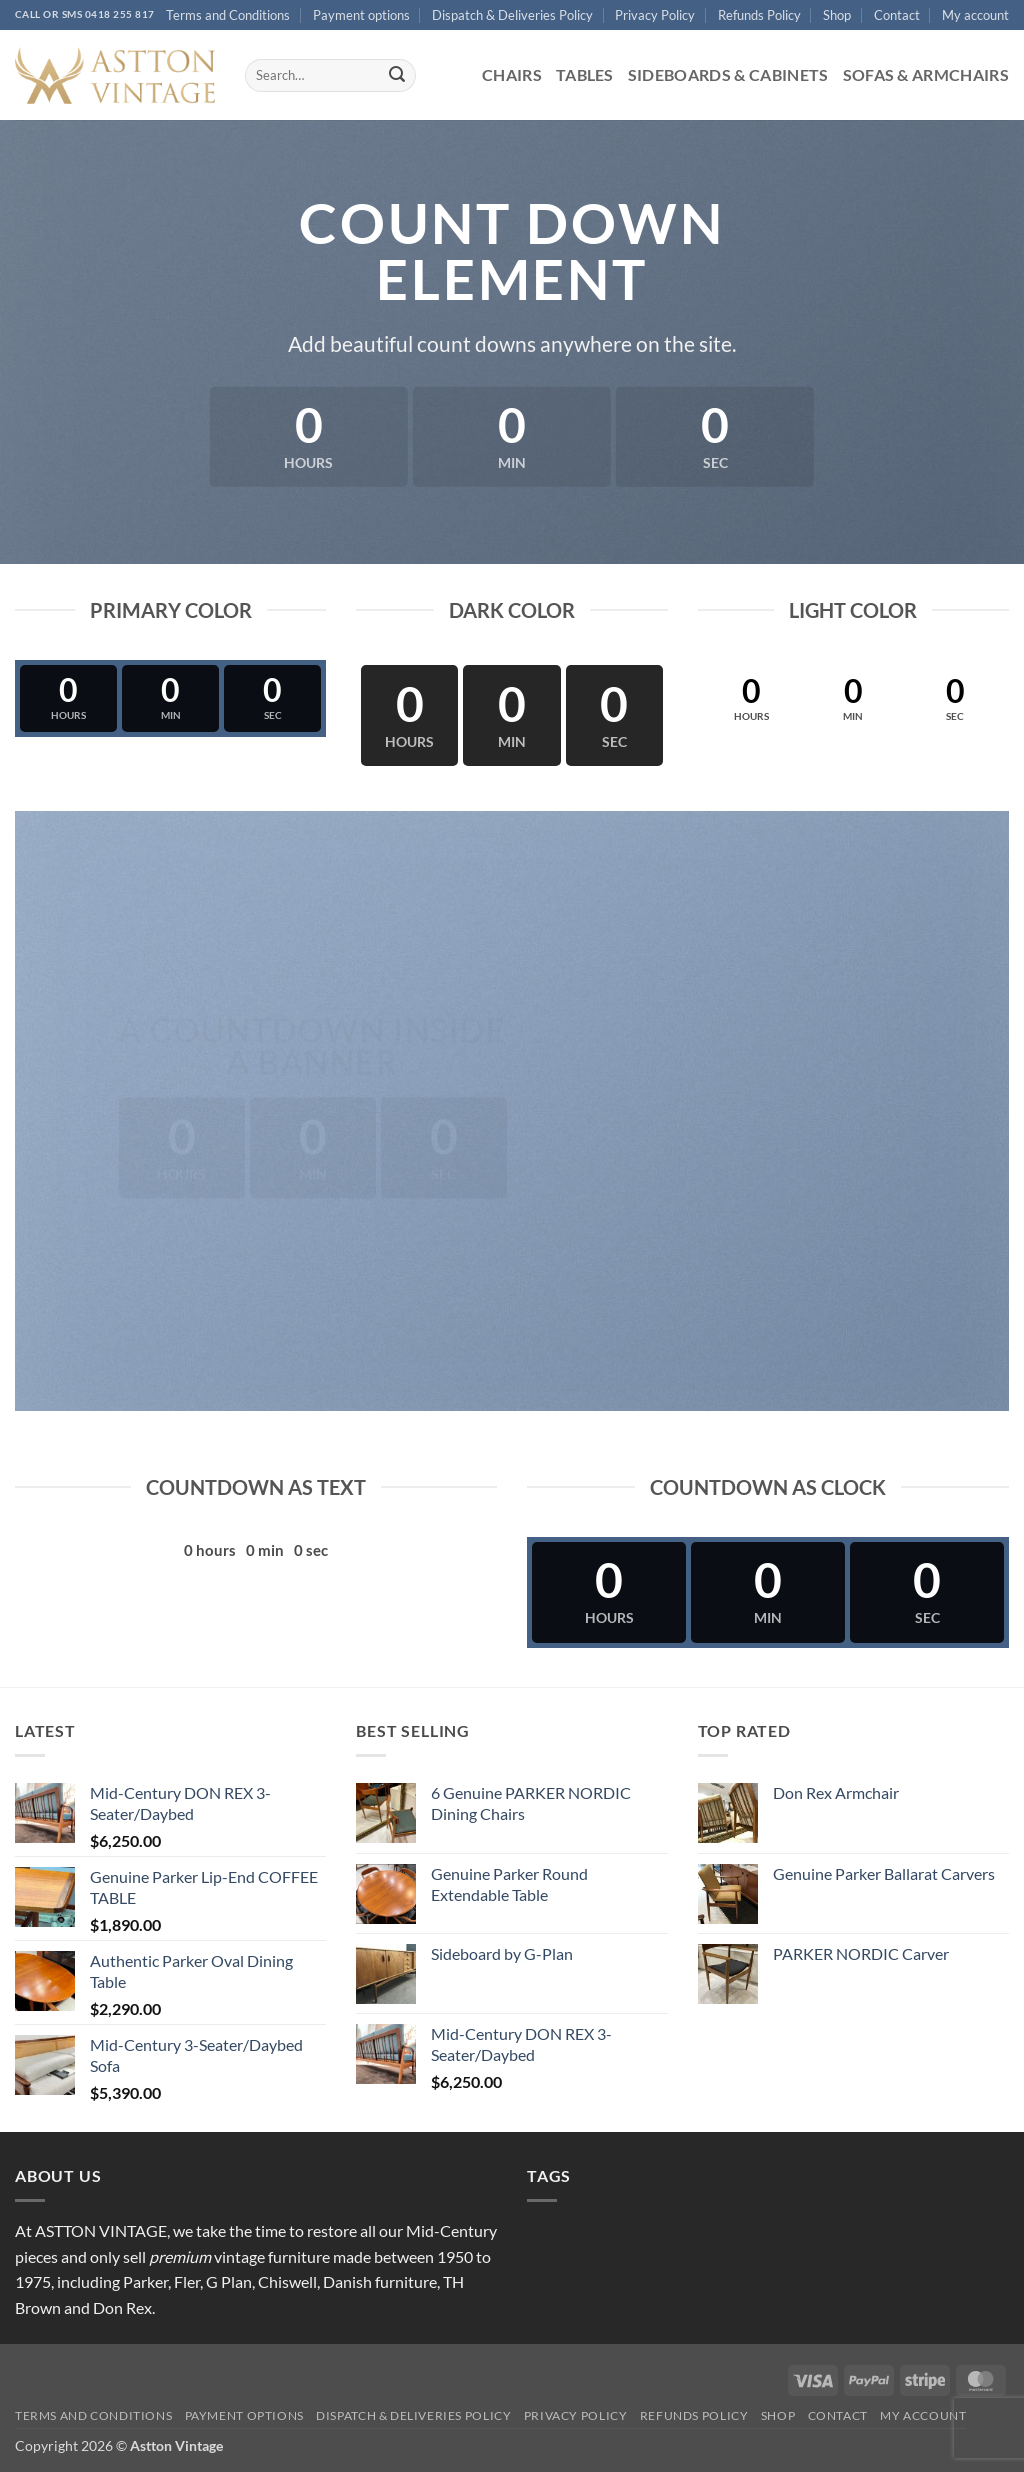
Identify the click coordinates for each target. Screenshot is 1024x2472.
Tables (585, 74)
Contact (897, 15)
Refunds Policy (759, 15)
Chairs (512, 74)
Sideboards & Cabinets (728, 74)
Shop (837, 15)
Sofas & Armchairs (926, 74)
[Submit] (397, 76)
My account (975, 15)
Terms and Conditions (228, 15)
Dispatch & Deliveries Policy (512, 15)
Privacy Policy (655, 15)
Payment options (361, 15)
